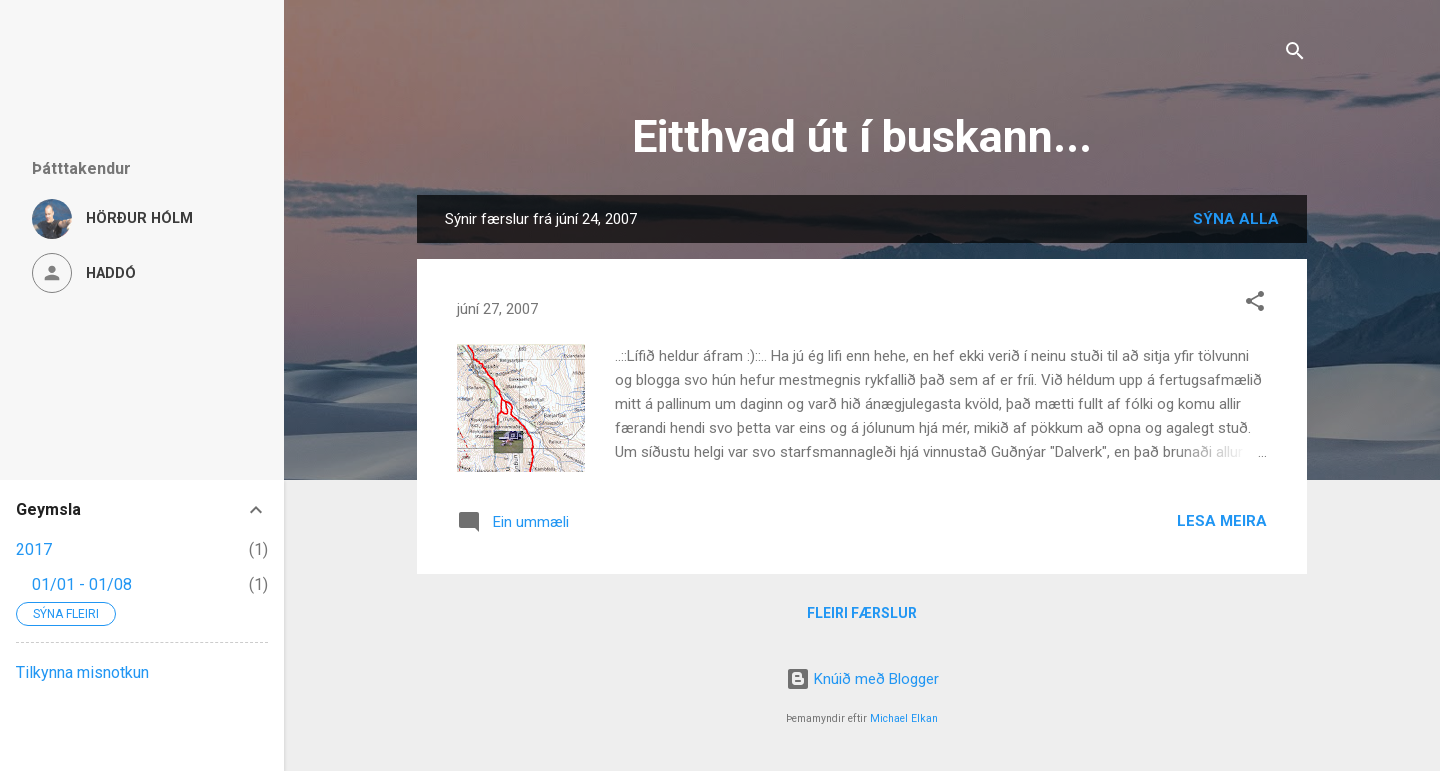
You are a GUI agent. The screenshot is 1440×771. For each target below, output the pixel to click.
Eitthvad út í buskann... (862, 136)
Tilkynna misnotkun (82, 672)
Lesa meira (1222, 521)
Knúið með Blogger (862, 679)
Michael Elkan (904, 718)
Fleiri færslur (862, 613)
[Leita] (1295, 54)
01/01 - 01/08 (82, 584)
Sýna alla (1236, 219)
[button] (1255, 304)
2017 (34, 549)
